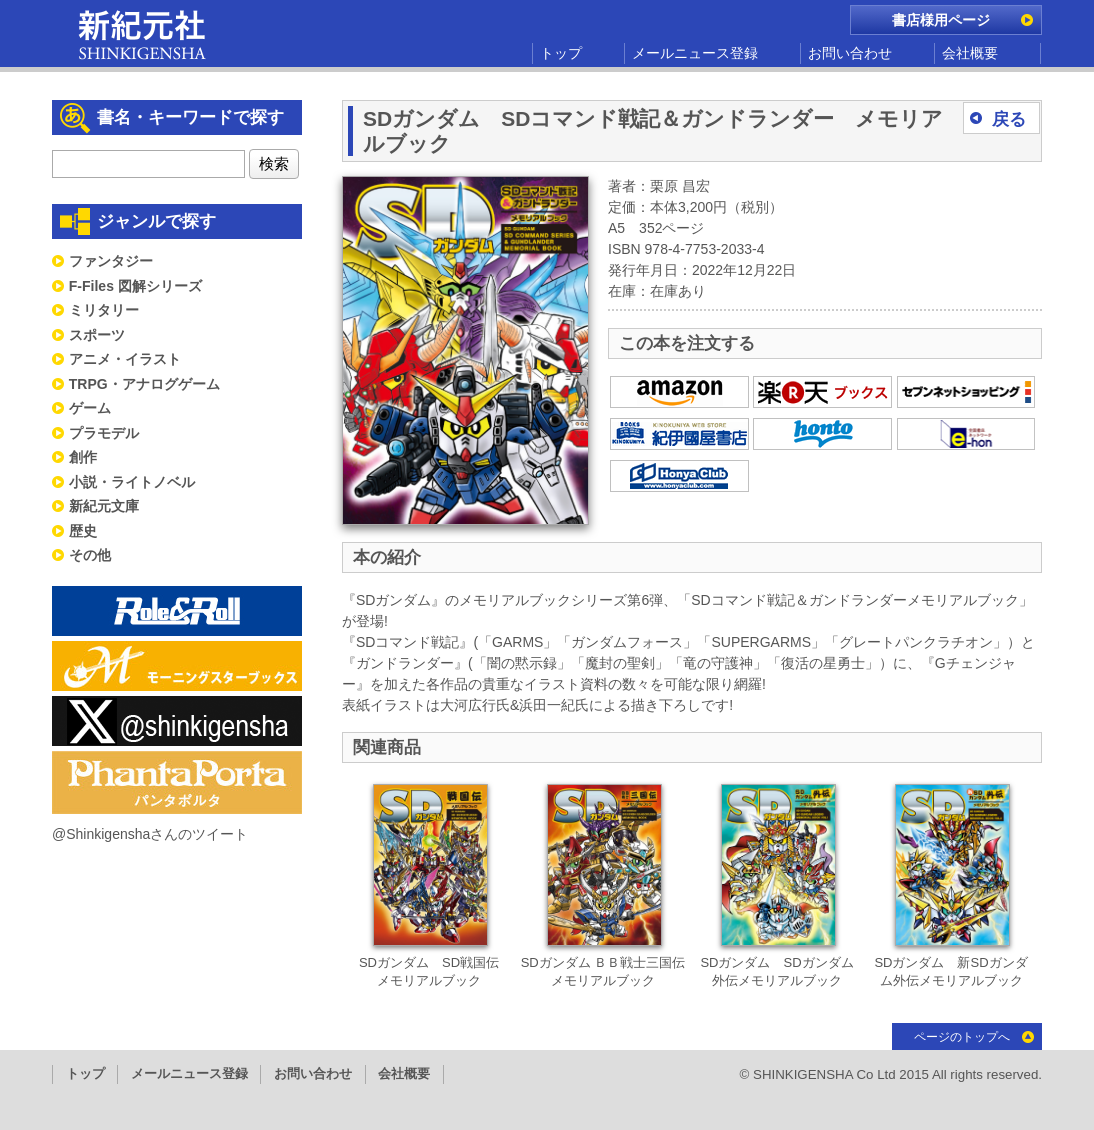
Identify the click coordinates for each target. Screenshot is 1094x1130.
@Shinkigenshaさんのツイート (150, 834)
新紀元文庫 (104, 506)
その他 (90, 555)
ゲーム (90, 408)
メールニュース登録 (695, 53)
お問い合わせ (850, 53)
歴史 (83, 531)
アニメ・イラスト (125, 359)
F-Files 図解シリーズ (135, 286)
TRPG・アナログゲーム (144, 384)
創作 (83, 457)
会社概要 (970, 53)
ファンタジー (111, 261)
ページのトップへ (962, 1037)
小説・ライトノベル (132, 482)
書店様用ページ (941, 20)
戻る (1009, 119)
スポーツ (97, 335)
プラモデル (104, 433)
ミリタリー (104, 310)
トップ (561, 53)
